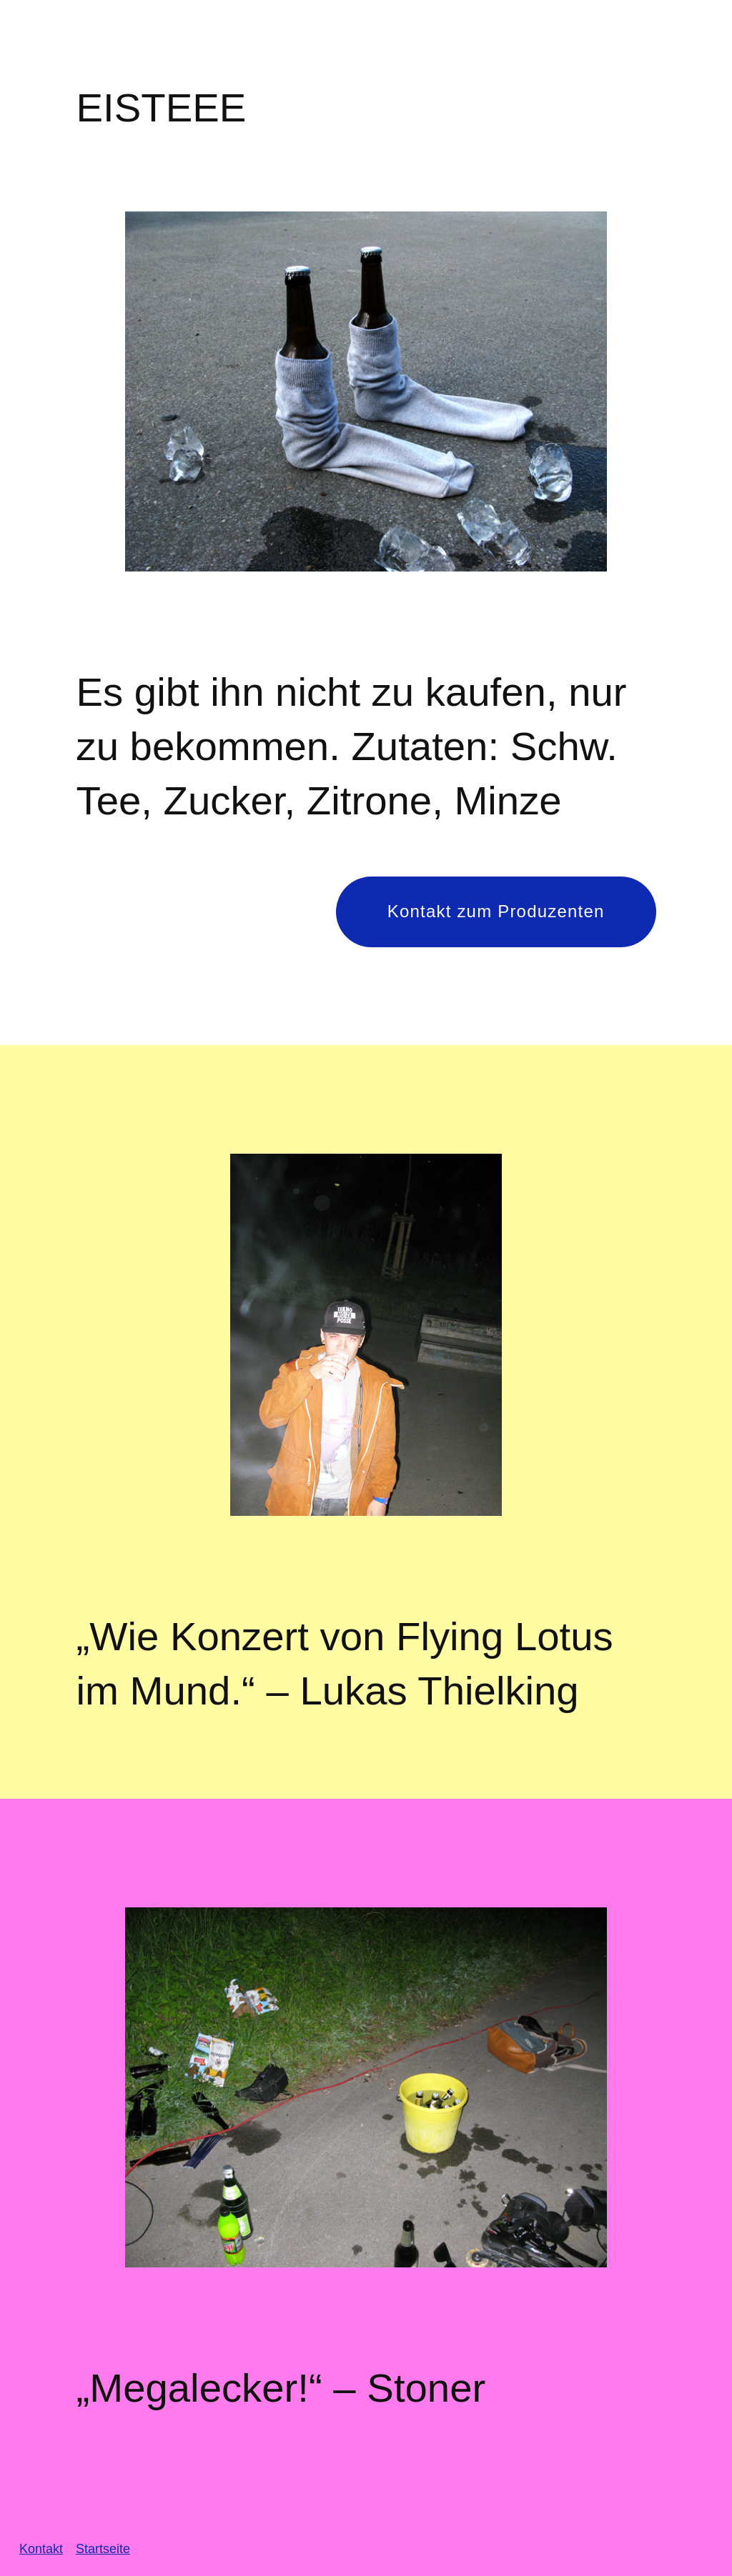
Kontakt (41, 2549)
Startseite (103, 2549)
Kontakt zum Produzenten (496, 911)
